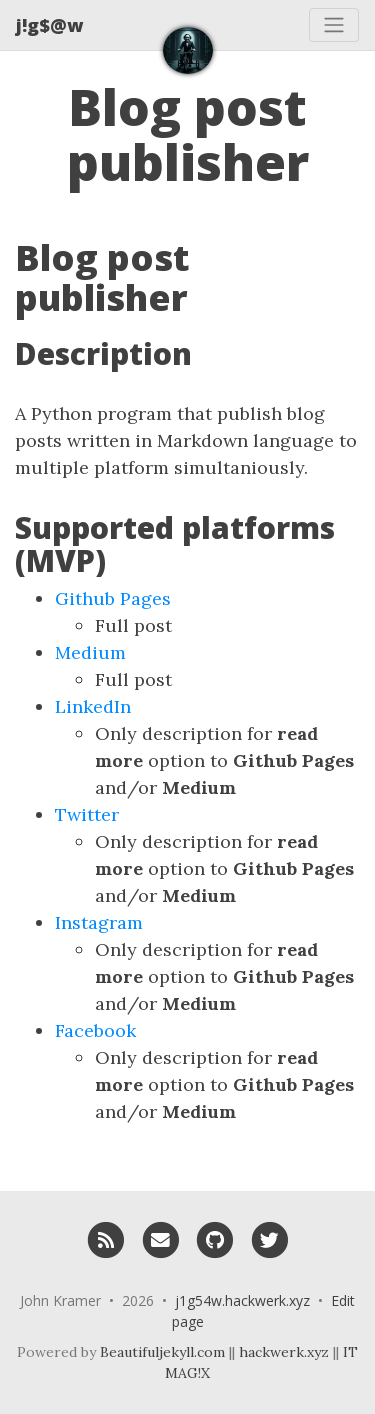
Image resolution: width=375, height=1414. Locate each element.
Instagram (99, 922)
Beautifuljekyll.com (162, 1352)
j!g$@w (49, 25)
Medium (90, 652)
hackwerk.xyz (284, 1352)
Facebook (95, 1030)
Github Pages (113, 598)
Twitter (87, 814)
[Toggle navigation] (334, 25)
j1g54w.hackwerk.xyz (242, 1300)
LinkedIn (93, 706)
